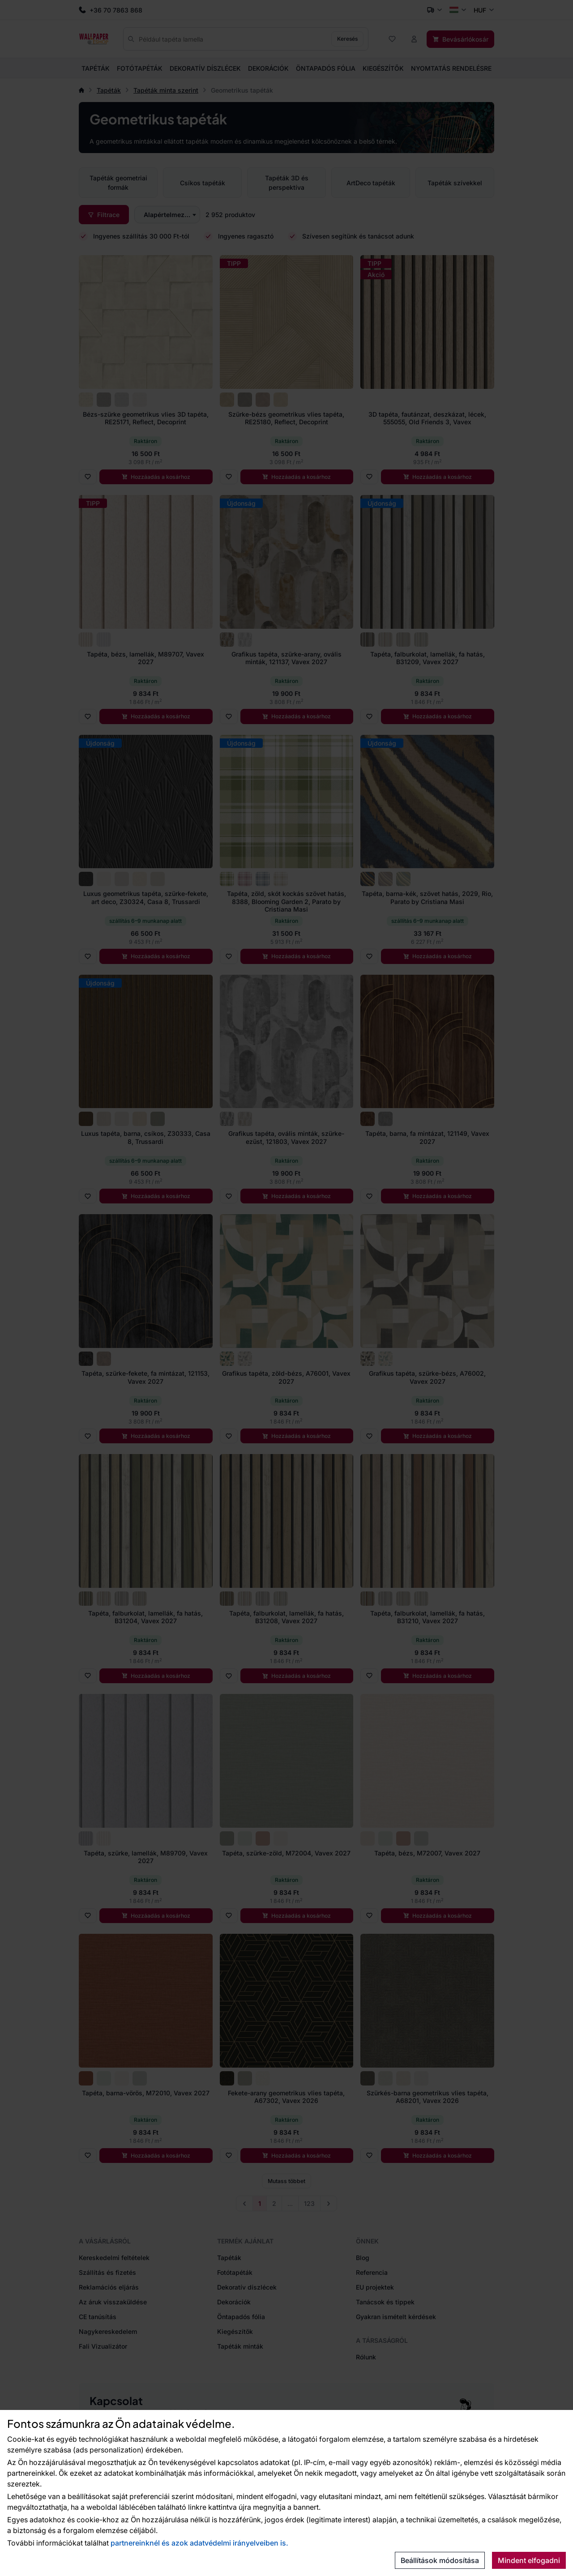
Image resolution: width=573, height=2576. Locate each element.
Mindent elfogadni (529, 2560)
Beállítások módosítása (440, 2560)
